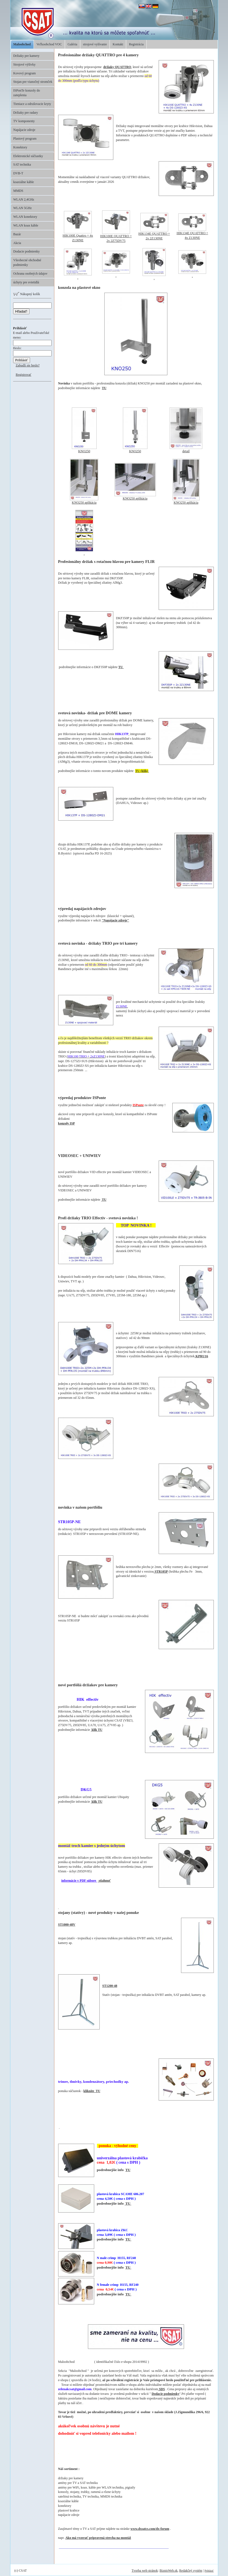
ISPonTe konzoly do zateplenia (26, 93)
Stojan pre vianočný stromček (32, 82)
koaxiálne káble (23, 182)
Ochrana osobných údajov (30, 273)
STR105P (161, 1571)
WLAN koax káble (25, 225)
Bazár (17, 234)
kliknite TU (91, 2091)
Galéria (72, 44)
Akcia (17, 243)
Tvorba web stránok (145, 2570)
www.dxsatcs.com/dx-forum (150, 2529)
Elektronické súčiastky (28, 156)
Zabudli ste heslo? (28, 365)
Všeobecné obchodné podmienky (27, 262)
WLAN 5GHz (22, 208)
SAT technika (22, 164)
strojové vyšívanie (95, 44)
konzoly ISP (66, 1123)
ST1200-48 (109, 1986)
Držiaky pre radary (25, 112)
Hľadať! (21, 311)
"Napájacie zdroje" (115, 920)
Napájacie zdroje (24, 130)
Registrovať (23, 375)
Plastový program (25, 138)
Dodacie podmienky (26, 251)
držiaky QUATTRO (117, 67)
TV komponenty (24, 121)
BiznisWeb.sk (168, 2570)
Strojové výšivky (24, 64)
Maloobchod (22, 44)
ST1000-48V (66, 1924)
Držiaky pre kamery (26, 56)
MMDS (18, 191)
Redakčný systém (190, 2570)
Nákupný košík (26, 294)
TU (104, 388)
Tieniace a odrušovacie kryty (32, 104)
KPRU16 (201, 1356)
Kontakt (117, 44)
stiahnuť (104, 1880)
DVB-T (18, 173)
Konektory (20, 147)
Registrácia (136, 44)
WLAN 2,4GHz (23, 199)
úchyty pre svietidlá (26, 282)
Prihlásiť (209, 2570)
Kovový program (24, 73)
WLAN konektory (25, 217)
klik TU (96, 1730)
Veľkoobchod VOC (49, 44)
